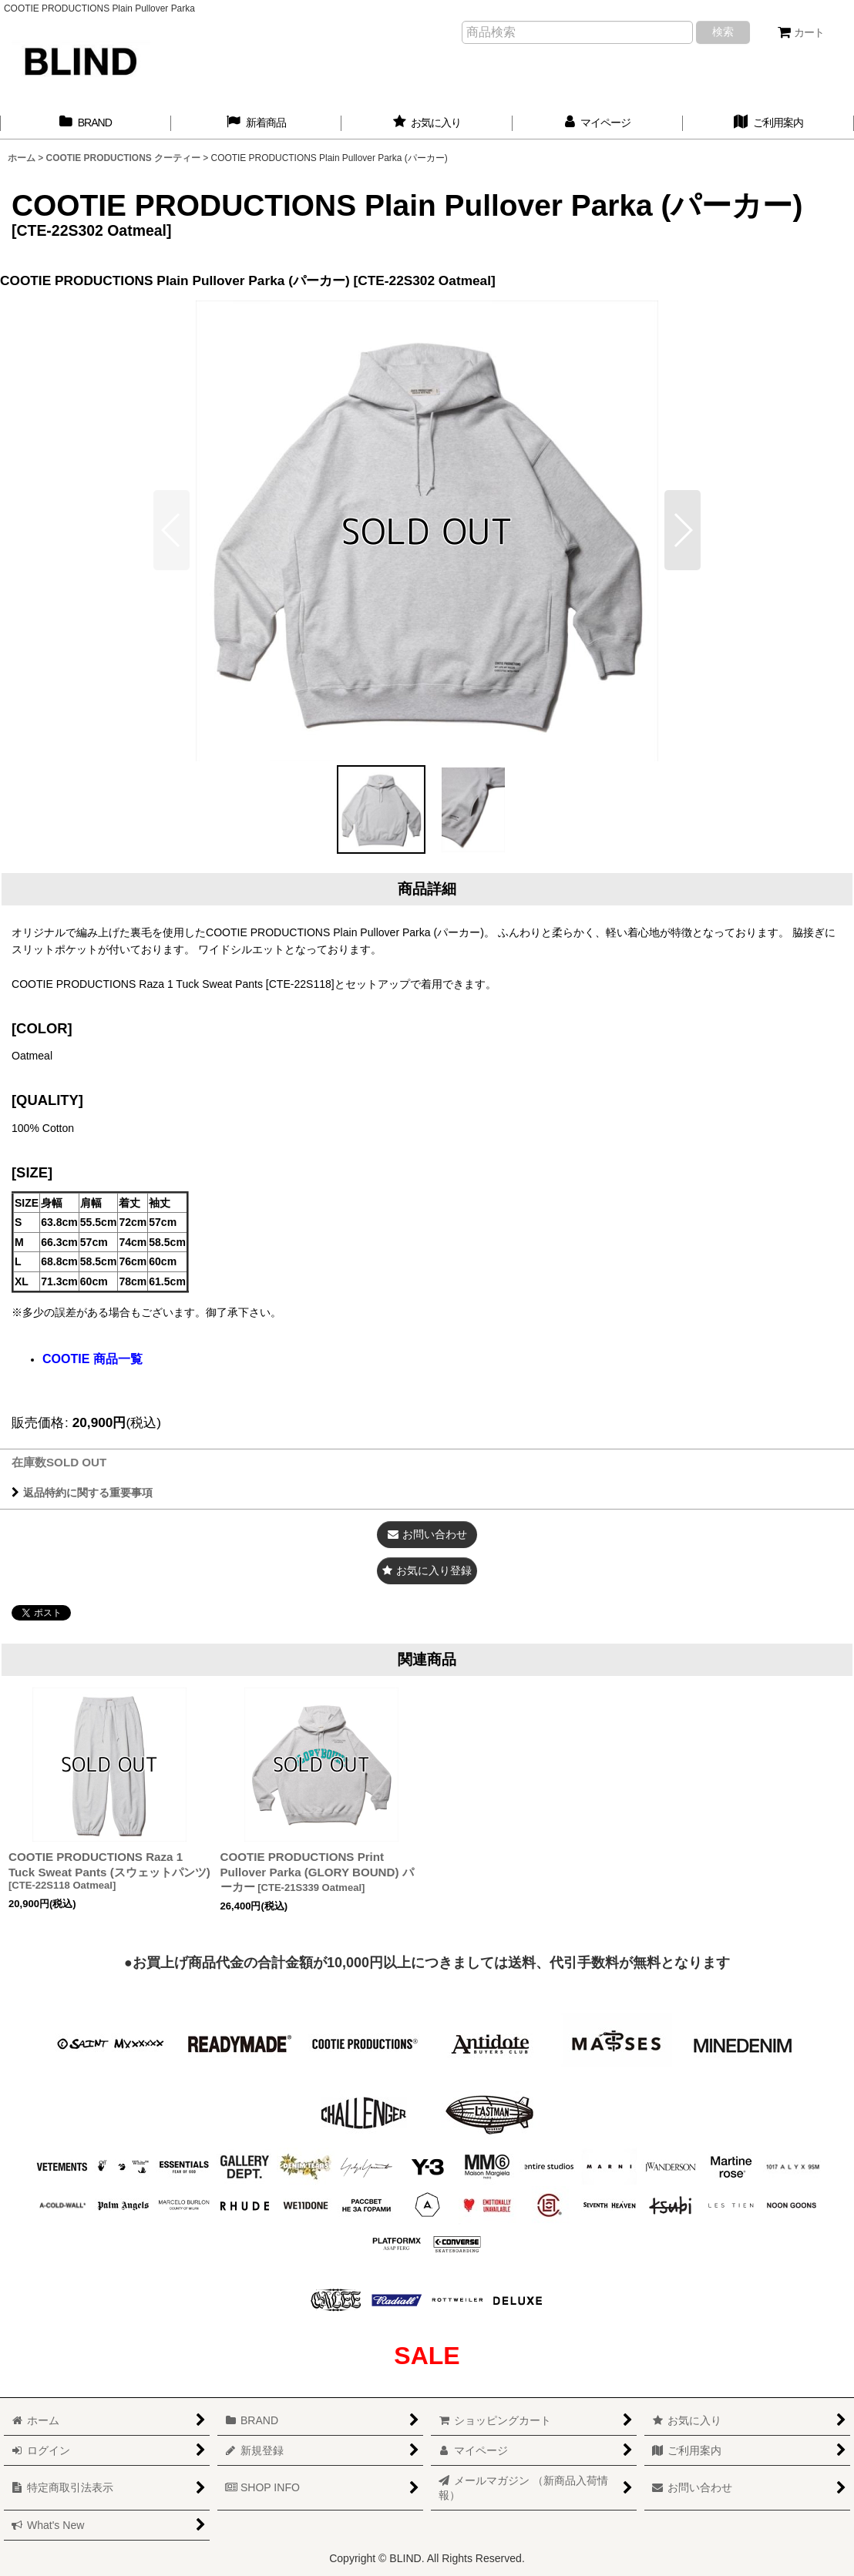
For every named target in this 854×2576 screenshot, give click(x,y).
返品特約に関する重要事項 (82, 1492)
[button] (682, 530)
